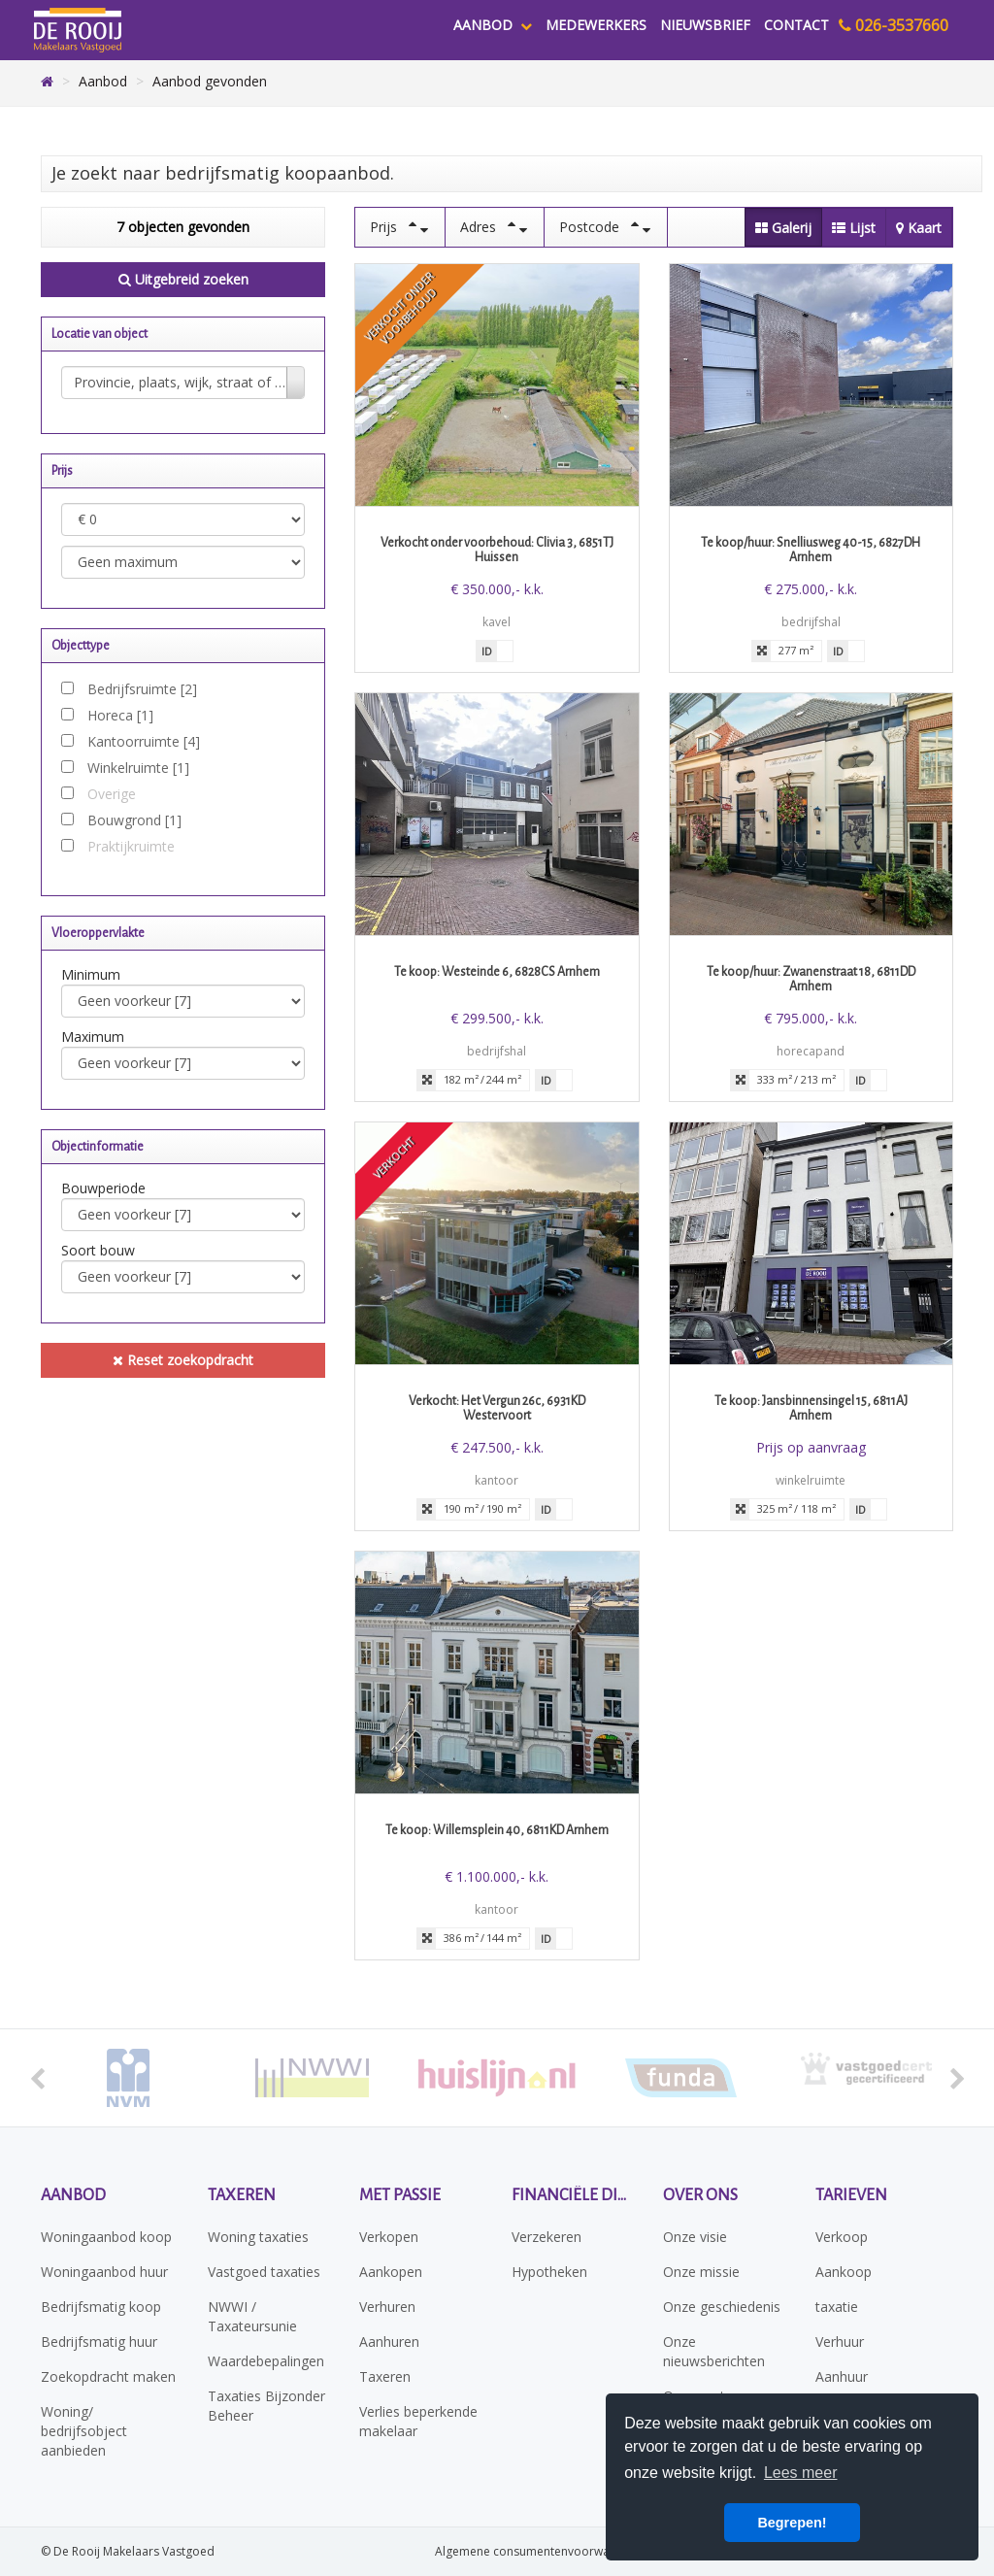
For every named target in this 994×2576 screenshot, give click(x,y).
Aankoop (843, 2271)
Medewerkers (596, 25)
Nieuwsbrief (705, 25)
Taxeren (242, 2195)
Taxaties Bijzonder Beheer (266, 2406)
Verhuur (839, 2341)
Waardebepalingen (266, 2361)
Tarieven (851, 2195)
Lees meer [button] (801, 2472)
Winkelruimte (138, 767)
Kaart (919, 227)
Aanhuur (841, 2376)
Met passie (400, 2195)
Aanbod (492, 25)
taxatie (836, 2306)
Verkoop (841, 2236)
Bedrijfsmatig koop (101, 2306)
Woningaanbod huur (104, 2271)
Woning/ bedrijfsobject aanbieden (84, 2430)
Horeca (120, 715)
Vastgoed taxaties (264, 2271)
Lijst (854, 227)
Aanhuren (389, 2341)
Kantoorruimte (143, 741)
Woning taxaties (258, 2236)
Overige (111, 794)
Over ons (700, 2195)
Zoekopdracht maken (108, 2376)
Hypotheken (549, 2271)
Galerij (783, 227)
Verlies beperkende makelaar (418, 2421)
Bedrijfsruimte (142, 689)
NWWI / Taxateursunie (252, 2316)
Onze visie (695, 2236)
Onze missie (701, 2271)
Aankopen (390, 2271)
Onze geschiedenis (721, 2306)
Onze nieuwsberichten (714, 2351)
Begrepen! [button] (791, 2522)
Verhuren (387, 2306)
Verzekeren (546, 2236)
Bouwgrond (134, 820)
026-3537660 (893, 25)
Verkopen (388, 2236)
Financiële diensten (573, 2195)
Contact (796, 25)
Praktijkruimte (131, 846)
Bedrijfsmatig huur (99, 2341)
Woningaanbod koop (106, 2236)
